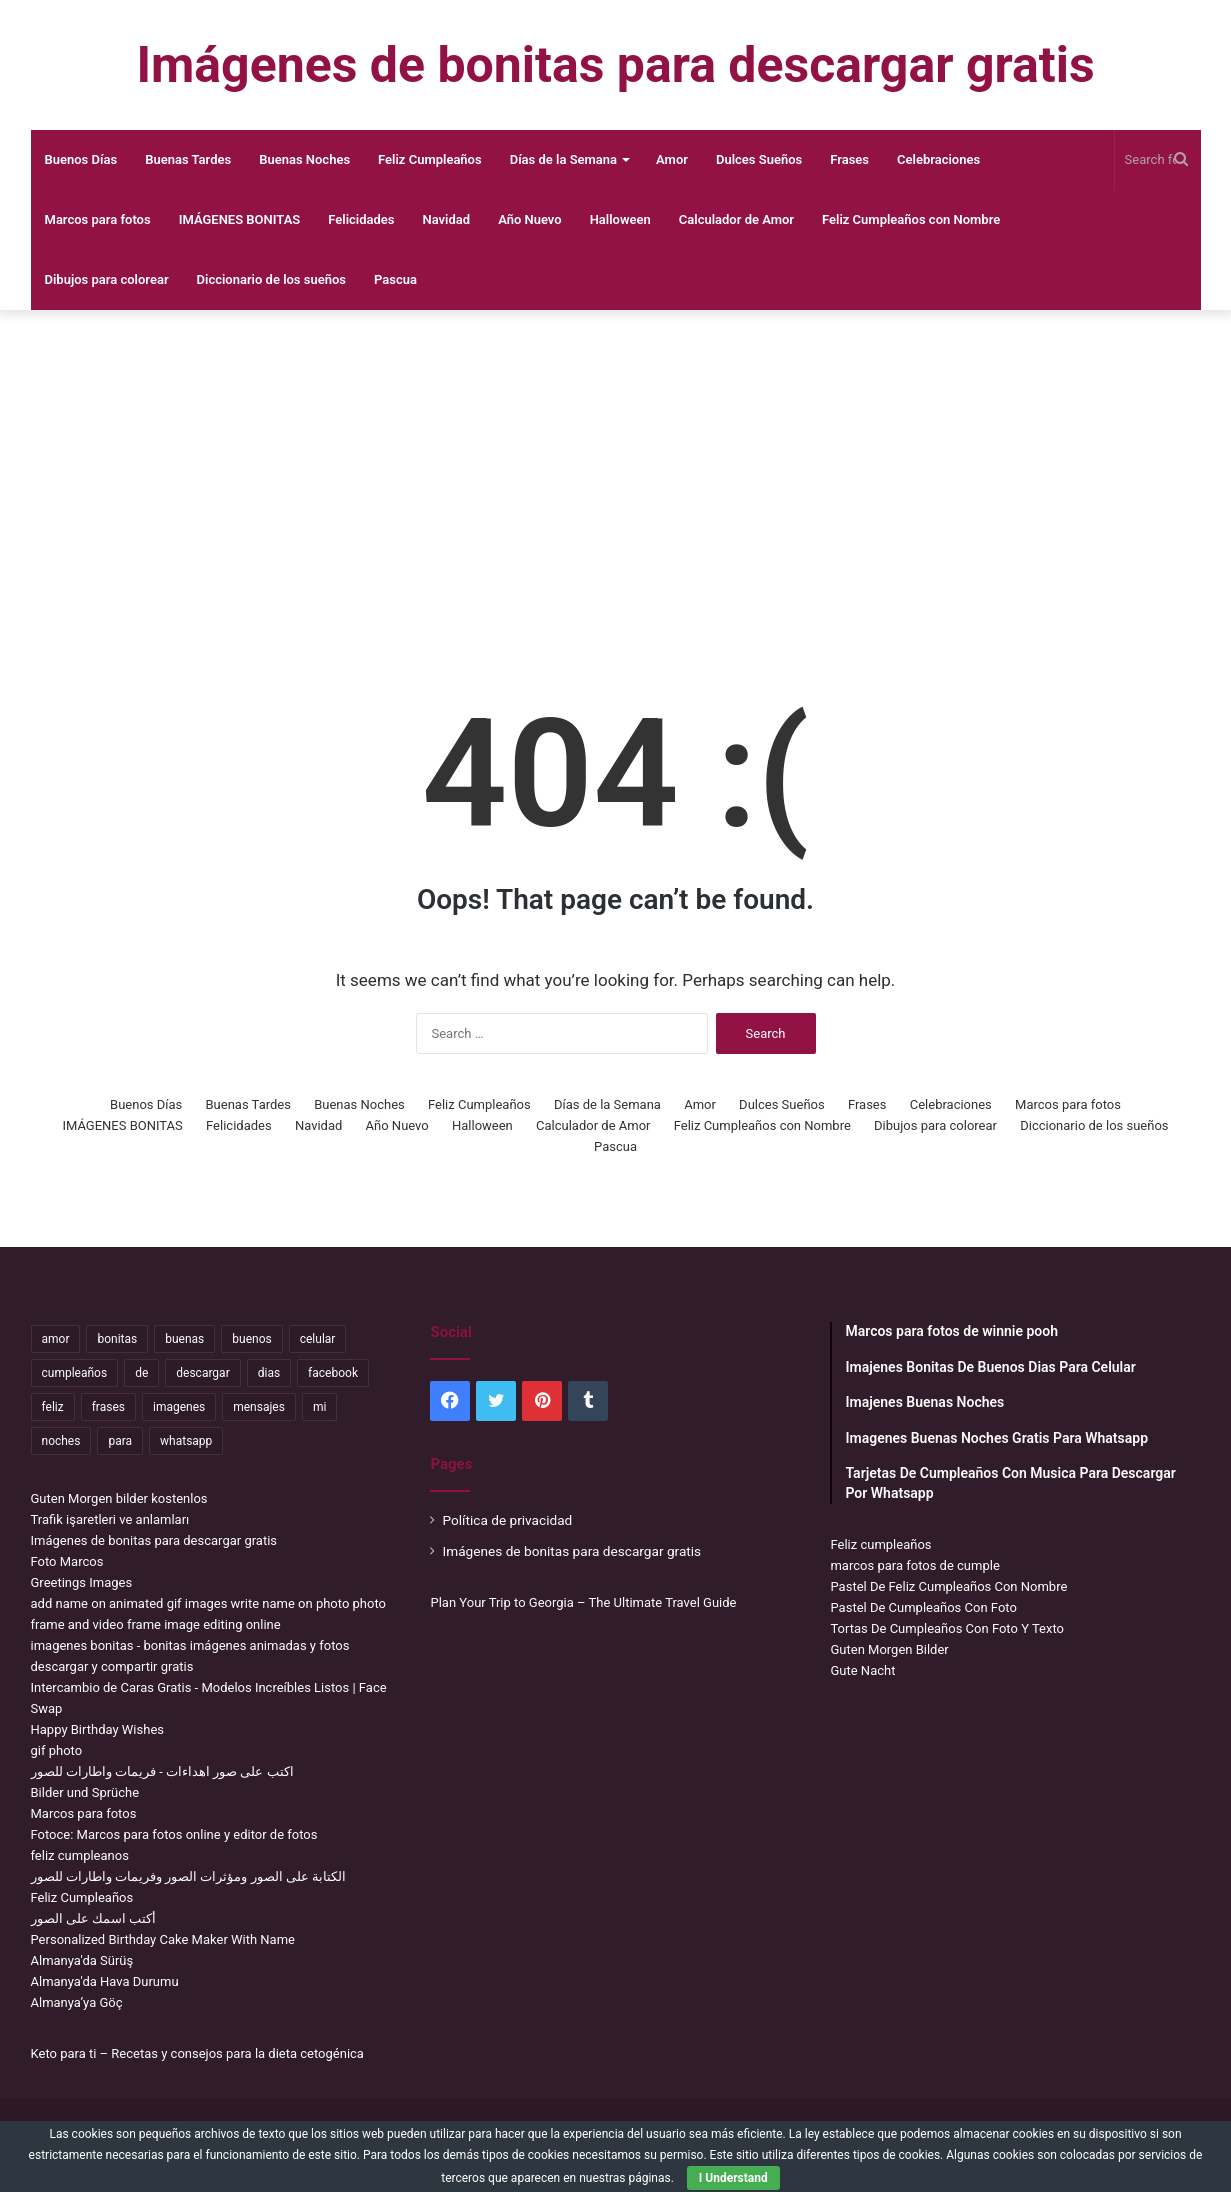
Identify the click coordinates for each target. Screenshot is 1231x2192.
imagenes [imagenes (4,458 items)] (179, 1407)
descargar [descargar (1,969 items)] (202, 1373)
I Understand (733, 2178)
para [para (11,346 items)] (120, 1441)
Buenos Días (81, 159)
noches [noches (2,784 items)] (61, 1441)
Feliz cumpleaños (880, 1544)
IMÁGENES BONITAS (240, 219)
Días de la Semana (563, 159)
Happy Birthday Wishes (98, 1729)
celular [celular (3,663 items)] (318, 1339)
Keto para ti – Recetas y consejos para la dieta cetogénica (197, 2053)
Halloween (620, 219)
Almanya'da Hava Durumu (105, 1981)
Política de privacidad (507, 1520)
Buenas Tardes (188, 159)
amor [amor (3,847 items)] (56, 1339)
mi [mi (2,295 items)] (319, 1407)
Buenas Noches (304, 159)
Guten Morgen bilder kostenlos (119, 1498)
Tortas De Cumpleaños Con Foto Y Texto (946, 1628)
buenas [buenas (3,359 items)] (184, 1339)
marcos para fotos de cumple (914, 1565)
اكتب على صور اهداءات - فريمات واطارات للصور (162, 1771)
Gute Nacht (862, 1670)
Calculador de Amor (736, 219)
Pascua (395, 279)
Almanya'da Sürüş (82, 1960)
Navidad (447, 219)
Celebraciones (938, 159)
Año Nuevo (530, 219)
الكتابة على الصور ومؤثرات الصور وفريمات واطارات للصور (189, 1876)
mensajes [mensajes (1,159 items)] (259, 1407)
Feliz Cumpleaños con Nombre (911, 219)
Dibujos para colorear (107, 279)
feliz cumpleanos (80, 1855)
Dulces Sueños (759, 159)
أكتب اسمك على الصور (94, 1918)
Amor (672, 159)
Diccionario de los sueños (271, 279)
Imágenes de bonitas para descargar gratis (154, 1540)
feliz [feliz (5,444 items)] (53, 1407)
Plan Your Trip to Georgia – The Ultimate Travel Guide (583, 1602)
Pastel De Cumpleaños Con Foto (923, 1607)
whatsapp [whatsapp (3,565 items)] (186, 1441)
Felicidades (361, 219)
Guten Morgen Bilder (889, 1649)
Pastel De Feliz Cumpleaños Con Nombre (948, 1586)
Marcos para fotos (98, 219)
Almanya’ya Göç (77, 2002)
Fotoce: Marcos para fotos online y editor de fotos (174, 1834)
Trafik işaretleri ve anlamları (110, 1519)
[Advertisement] (616, 470)
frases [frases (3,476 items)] (108, 1407)
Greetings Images (82, 1582)
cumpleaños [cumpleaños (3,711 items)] (75, 1373)
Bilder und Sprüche (85, 1792)
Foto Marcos (67, 1561)
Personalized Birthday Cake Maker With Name (163, 1939)
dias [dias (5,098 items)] (269, 1373)
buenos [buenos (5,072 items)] (251, 1339)
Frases (849, 159)
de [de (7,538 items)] (141, 1373)
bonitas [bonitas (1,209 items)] (117, 1339)
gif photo (57, 1750)
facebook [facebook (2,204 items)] (333, 1373)
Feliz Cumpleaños (430, 159)
